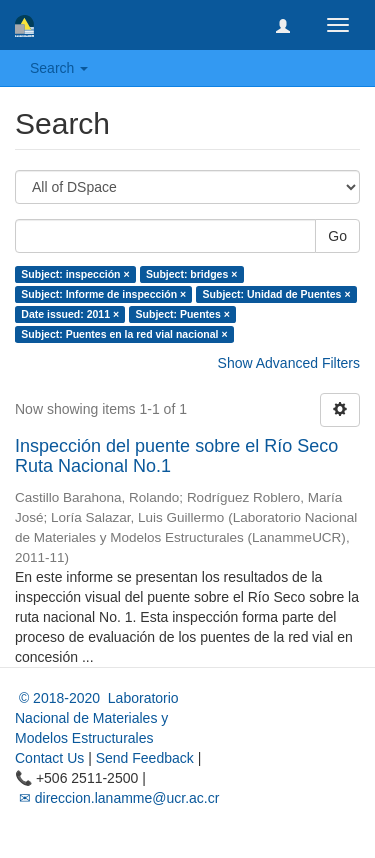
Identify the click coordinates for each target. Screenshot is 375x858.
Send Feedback (145, 758)
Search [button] (59, 68)
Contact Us (49, 758)
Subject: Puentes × (183, 314)
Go (337, 236)
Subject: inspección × (75, 274)
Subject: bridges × (191, 274)
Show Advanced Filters (289, 363)
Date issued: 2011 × (70, 314)
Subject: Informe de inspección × (103, 294)
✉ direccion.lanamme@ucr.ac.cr (117, 798)
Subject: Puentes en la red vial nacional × (124, 334)
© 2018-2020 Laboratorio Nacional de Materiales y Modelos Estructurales (97, 718)
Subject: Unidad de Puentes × (277, 294)
